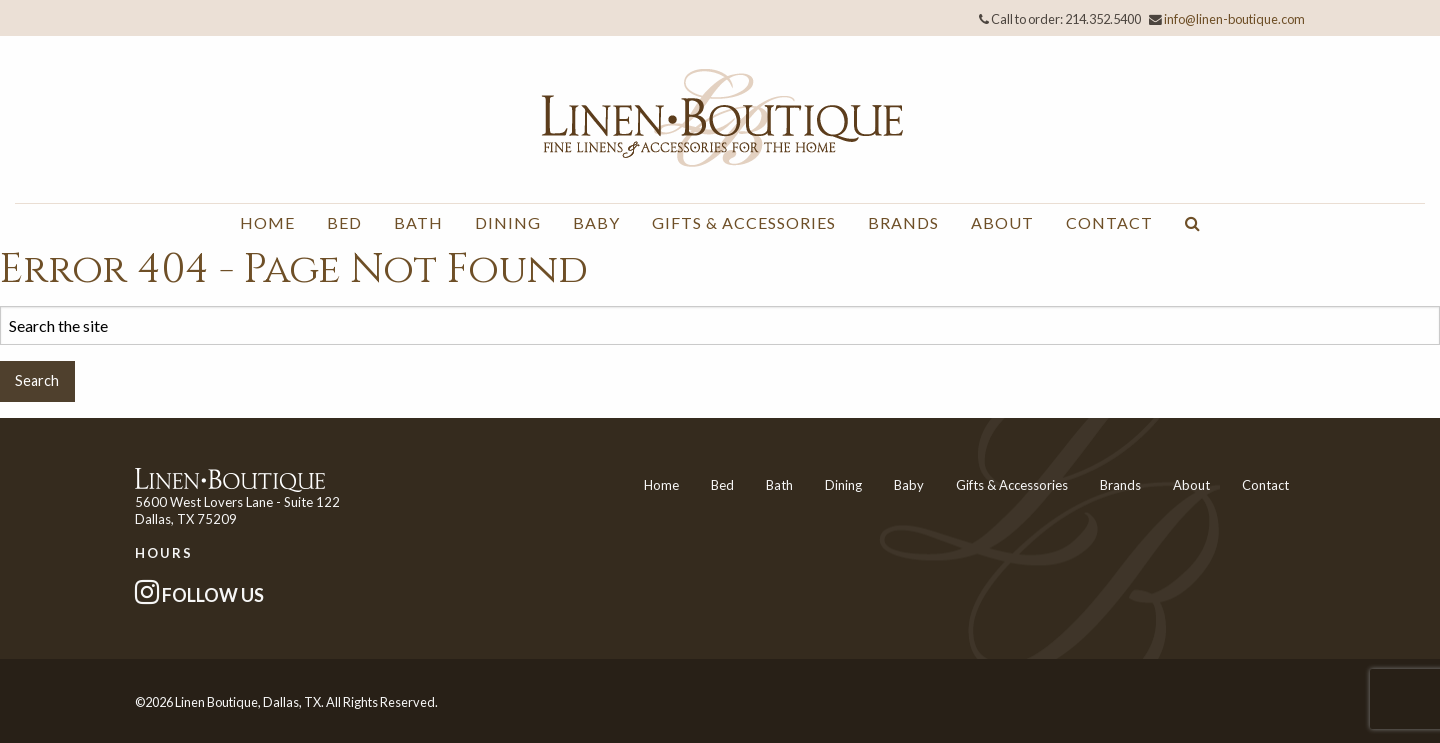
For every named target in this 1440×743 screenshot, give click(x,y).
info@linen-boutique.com (1234, 19)
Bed (344, 222)
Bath (418, 222)
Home (267, 222)
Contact (1109, 222)
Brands (903, 222)
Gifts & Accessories (744, 222)
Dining (508, 222)
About (1002, 222)
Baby (596, 222)
